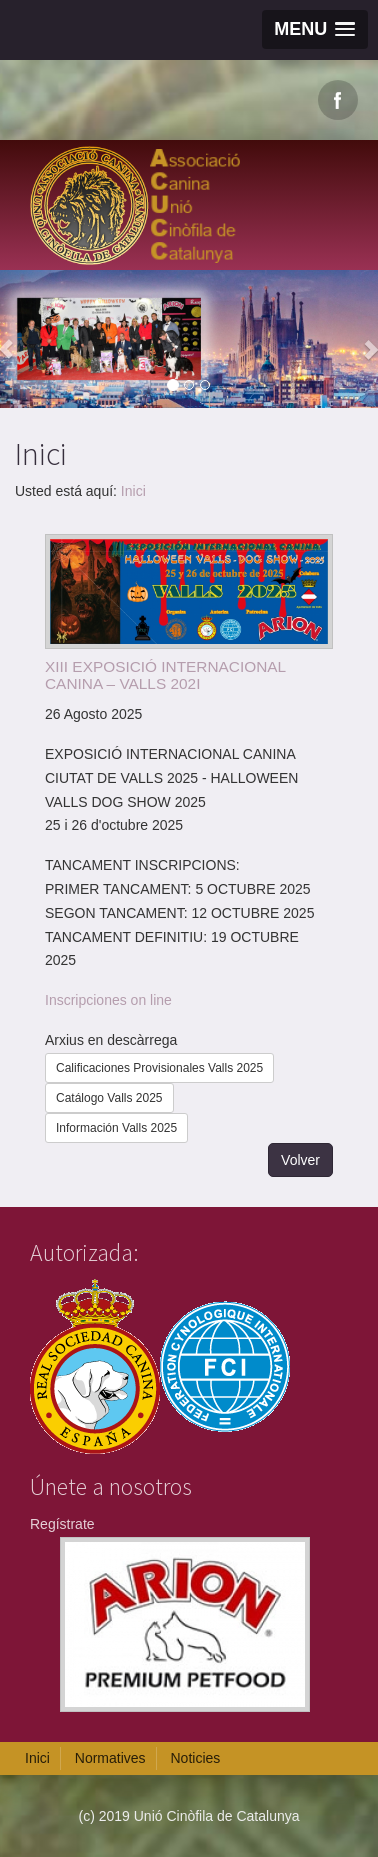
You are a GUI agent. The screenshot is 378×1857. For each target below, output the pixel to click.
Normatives (110, 1758)
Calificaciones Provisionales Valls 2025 (159, 1068)
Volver (300, 1160)
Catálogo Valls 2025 (109, 1098)
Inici (133, 491)
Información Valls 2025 (116, 1128)
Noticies (195, 1758)
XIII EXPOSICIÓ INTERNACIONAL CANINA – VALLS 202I (165, 675)
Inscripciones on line (108, 1000)
